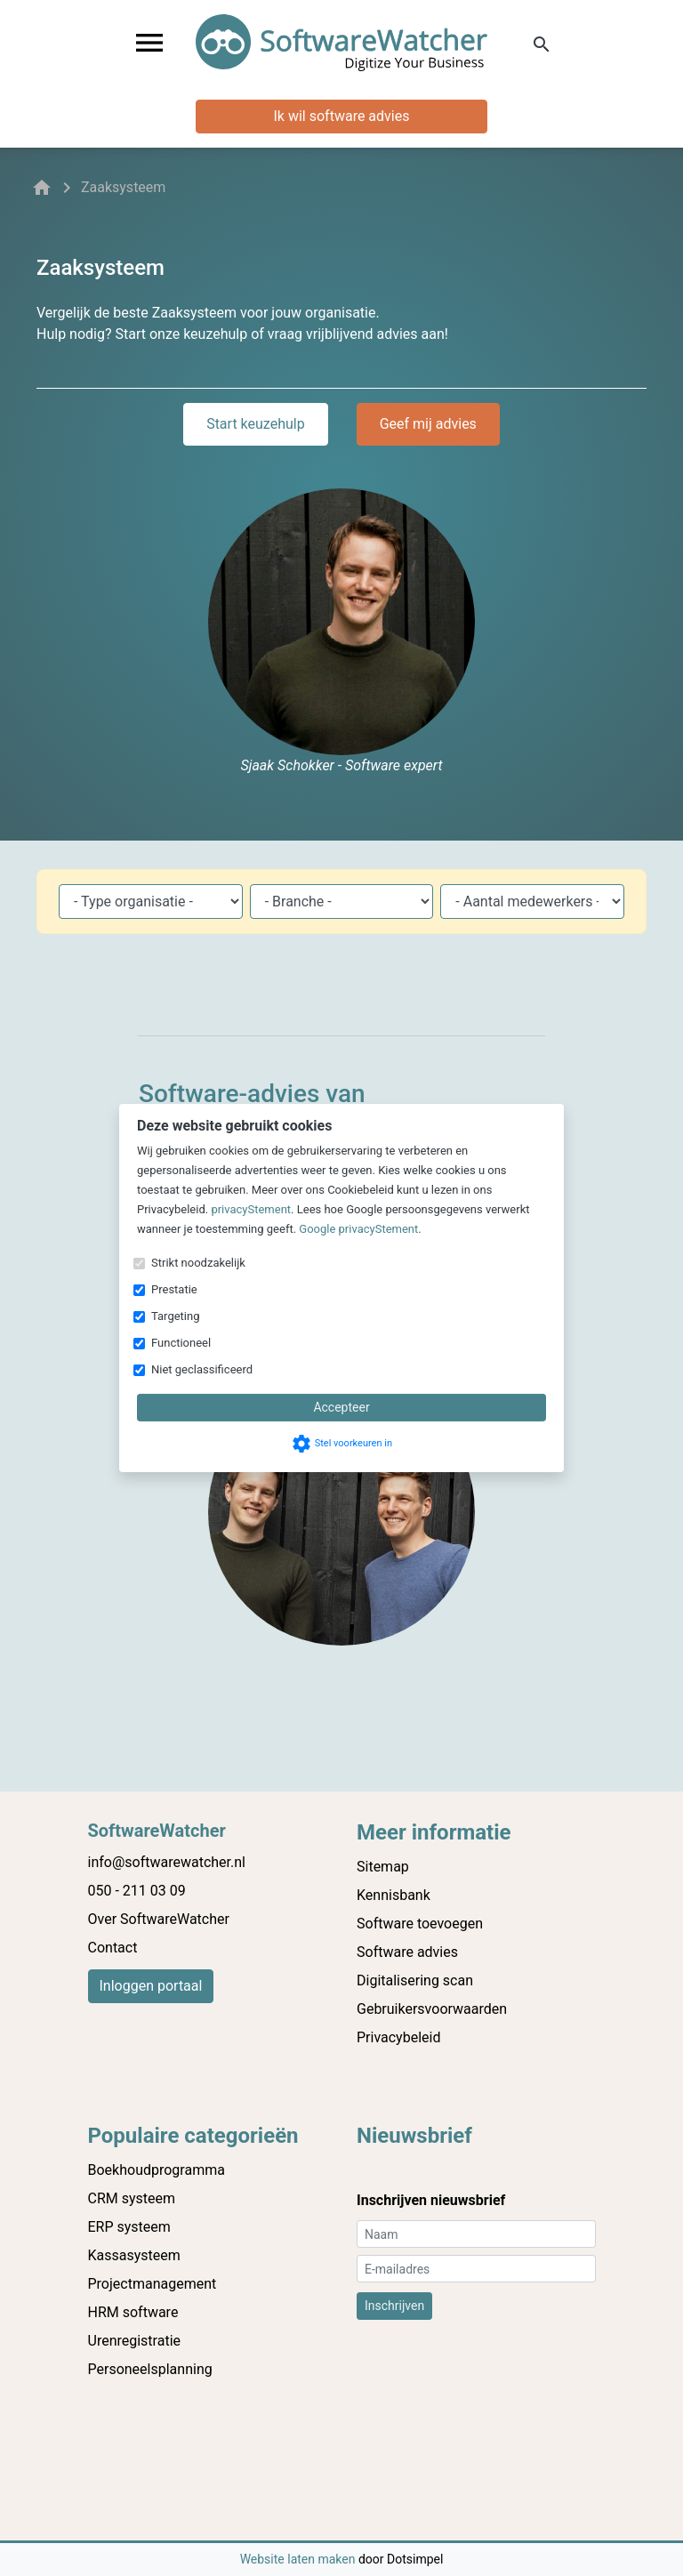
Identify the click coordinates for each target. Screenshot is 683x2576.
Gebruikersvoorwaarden (432, 2008)
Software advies (407, 1952)
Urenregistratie (134, 2340)
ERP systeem (129, 2226)
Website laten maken (299, 2559)
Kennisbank (393, 1895)
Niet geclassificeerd (202, 1369)
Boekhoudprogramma (156, 2169)
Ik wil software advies (342, 116)
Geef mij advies (428, 423)
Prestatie (174, 1289)
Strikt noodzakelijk (198, 1262)
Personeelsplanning (150, 2369)
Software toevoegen (420, 1923)
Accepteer (341, 1407)
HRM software (133, 2312)
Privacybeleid (398, 2037)
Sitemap (383, 1866)
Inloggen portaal (151, 1985)
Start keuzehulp (255, 423)
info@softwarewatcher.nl (166, 1862)
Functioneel (181, 1342)
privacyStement (251, 1209)
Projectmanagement (152, 2283)
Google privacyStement (358, 1229)
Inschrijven (394, 2305)
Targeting (175, 1316)
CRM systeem (132, 2198)
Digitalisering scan (415, 1980)
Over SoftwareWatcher (158, 1919)
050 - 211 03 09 (137, 1890)
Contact (113, 1947)
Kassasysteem (134, 2255)
